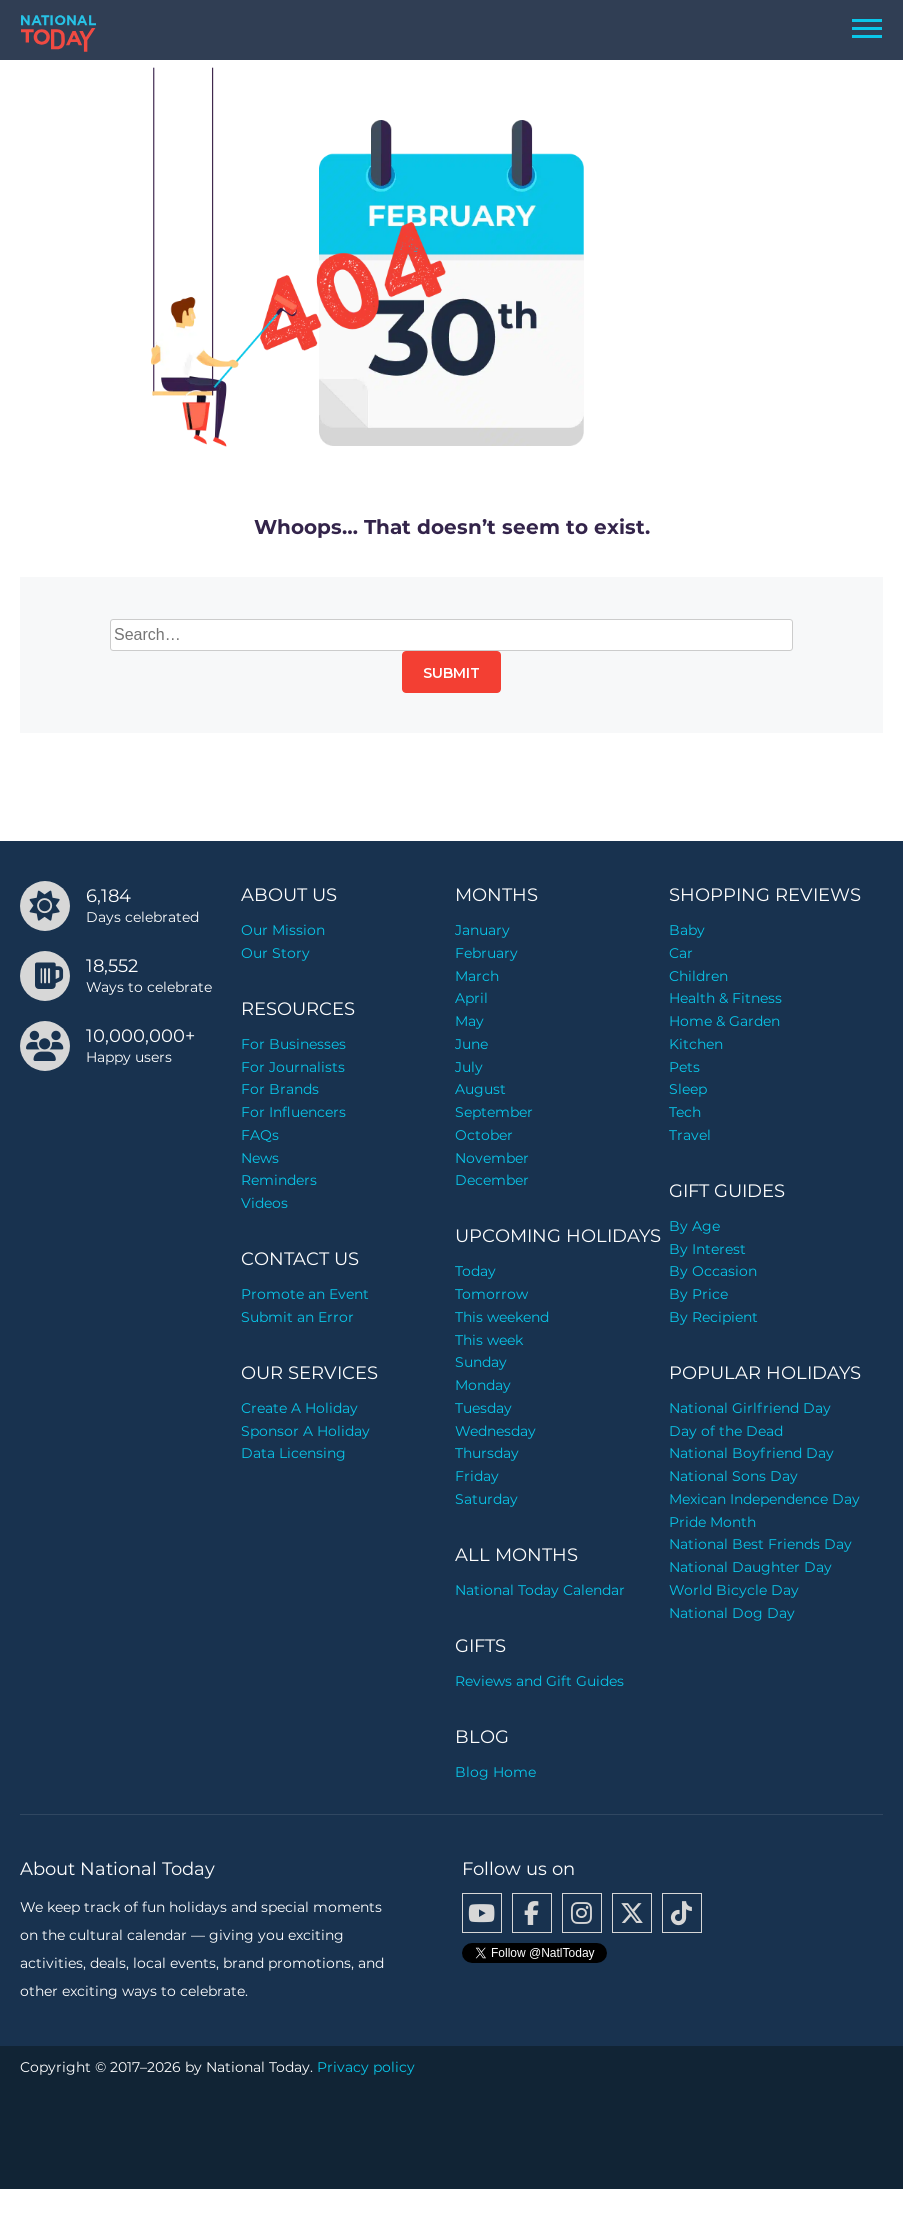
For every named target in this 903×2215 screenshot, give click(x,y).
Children (698, 976)
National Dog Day (732, 1613)
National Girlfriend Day (750, 1408)
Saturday (486, 1499)
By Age (694, 1226)
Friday (477, 1476)
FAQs (260, 1135)
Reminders (279, 1180)
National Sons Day (733, 1476)
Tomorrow (491, 1294)
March (477, 976)
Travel (690, 1135)
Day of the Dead (726, 1431)
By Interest (707, 1249)
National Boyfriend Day (751, 1453)
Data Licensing (293, 1453)
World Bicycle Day (734, 1590)
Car (681, 953)
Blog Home (495, 1772)
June (471, 1044)
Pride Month (712, 1522)
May (469, 1021)
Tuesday (483, 1408)
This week (489, 1340)
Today (475, 1271)
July (469, 1067)
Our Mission (283, 930)
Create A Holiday (299, 1408)
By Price (698, 1294)
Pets (684, 1067)
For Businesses (293, 1044)
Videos (264, 1203)
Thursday (487, 1453)
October (484, 1135)
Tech (685, 1112)
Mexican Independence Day (764, 1499)
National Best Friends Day (760, 1544)
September (494, 1112)
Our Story (275, 953)
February (486, 953)
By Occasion (713, 1271)
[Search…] (451, 635)
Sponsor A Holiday (305, 1431)
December (492, 1180)
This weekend (502, 1317)
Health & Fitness (725, 998)
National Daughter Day (750, 1567)
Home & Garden (724, 1021)
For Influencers (293, 1112)
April (471, 998)
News (260, 1158)
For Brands (280, 1089)
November (492, 1158)
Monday (483, 1385)
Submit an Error (297, 1317)
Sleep (688, 1089)
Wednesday (495, 1431)
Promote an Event (305, 1294)
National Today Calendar (540, 1590)
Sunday (481, 1362)
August (480, 1089)
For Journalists (293, 1067)
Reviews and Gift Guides (539, 1681)
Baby (687, 930)
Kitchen (696, 1044)
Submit (451, 673)
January (482, 930)
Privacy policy (366, 2067)
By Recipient (713, 1317)
